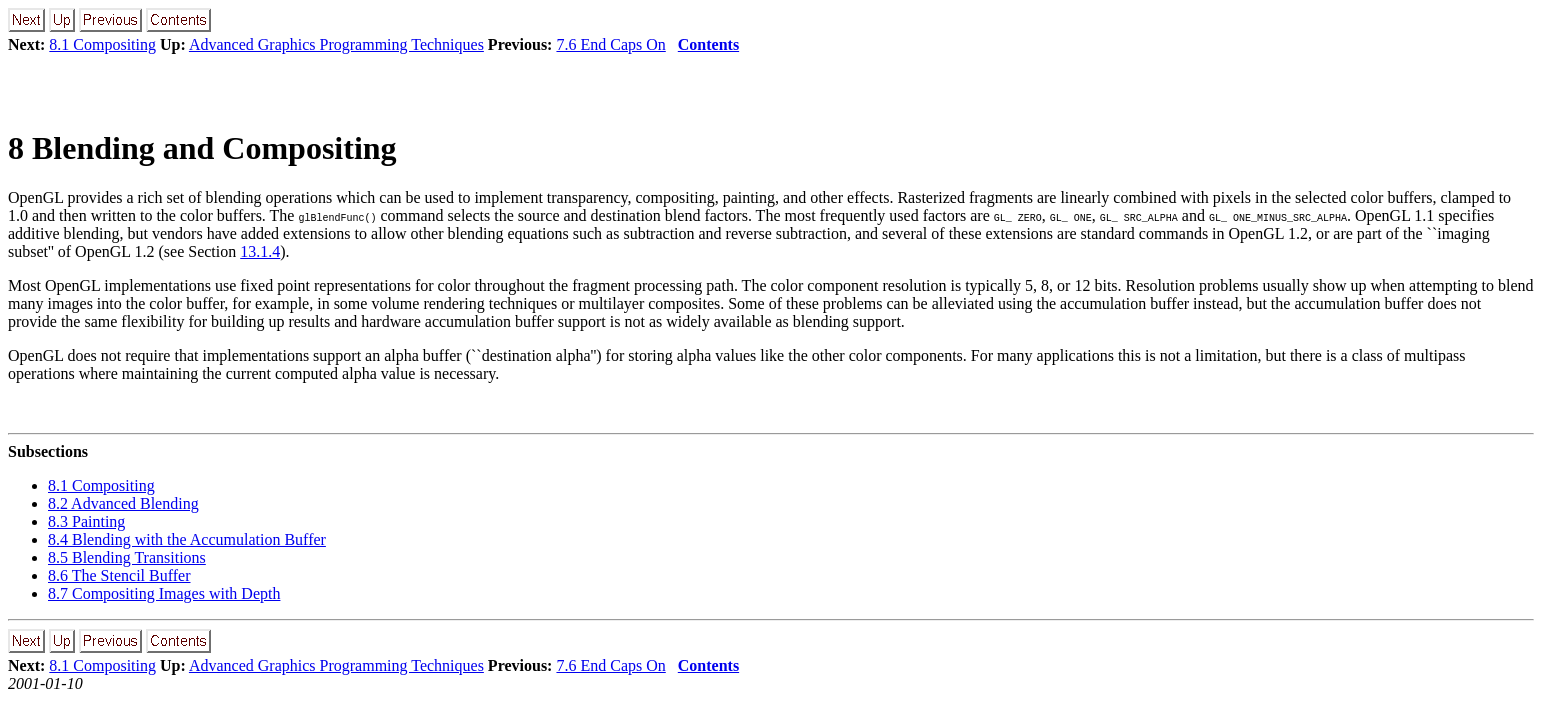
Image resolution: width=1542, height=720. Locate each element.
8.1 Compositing (102, 44)
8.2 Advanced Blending (123, 503)
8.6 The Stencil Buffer (119, 575)
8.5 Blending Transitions (127, 557)
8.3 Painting (86, 521)
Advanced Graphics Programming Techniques (336, 44)
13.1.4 (260, 251)
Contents (708, 44)
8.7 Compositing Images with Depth (164, 593)
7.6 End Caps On (610, 44)
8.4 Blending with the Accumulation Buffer (187, 539)
